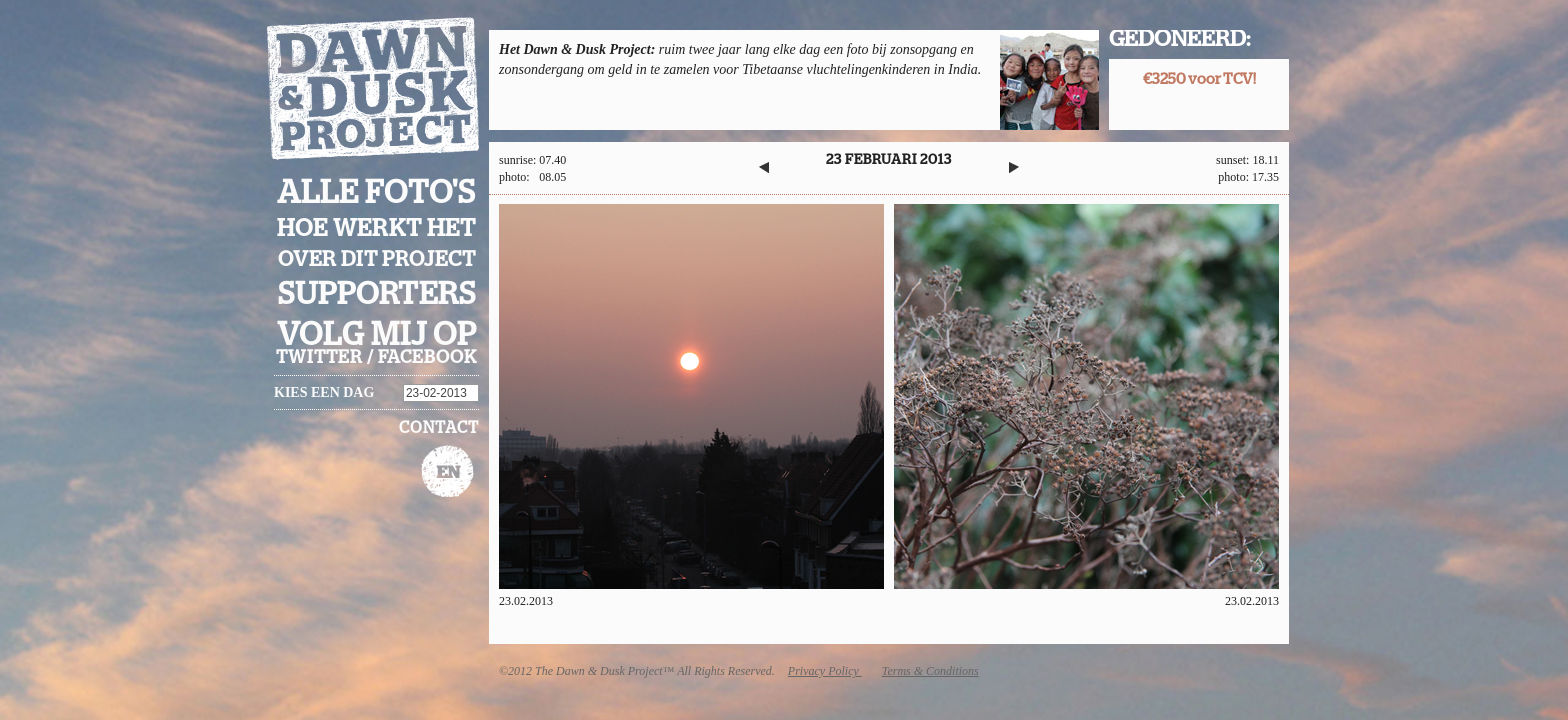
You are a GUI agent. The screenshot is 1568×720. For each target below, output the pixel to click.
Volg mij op (377, 335)
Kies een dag (324, 392)
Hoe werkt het (376, 229)
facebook (427, 358)
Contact (439, 428)
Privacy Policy (825, 671)
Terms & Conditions (930, 671)
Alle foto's (376, 193)
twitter (319, 358)
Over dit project (377, 259)
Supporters (377, 294)
